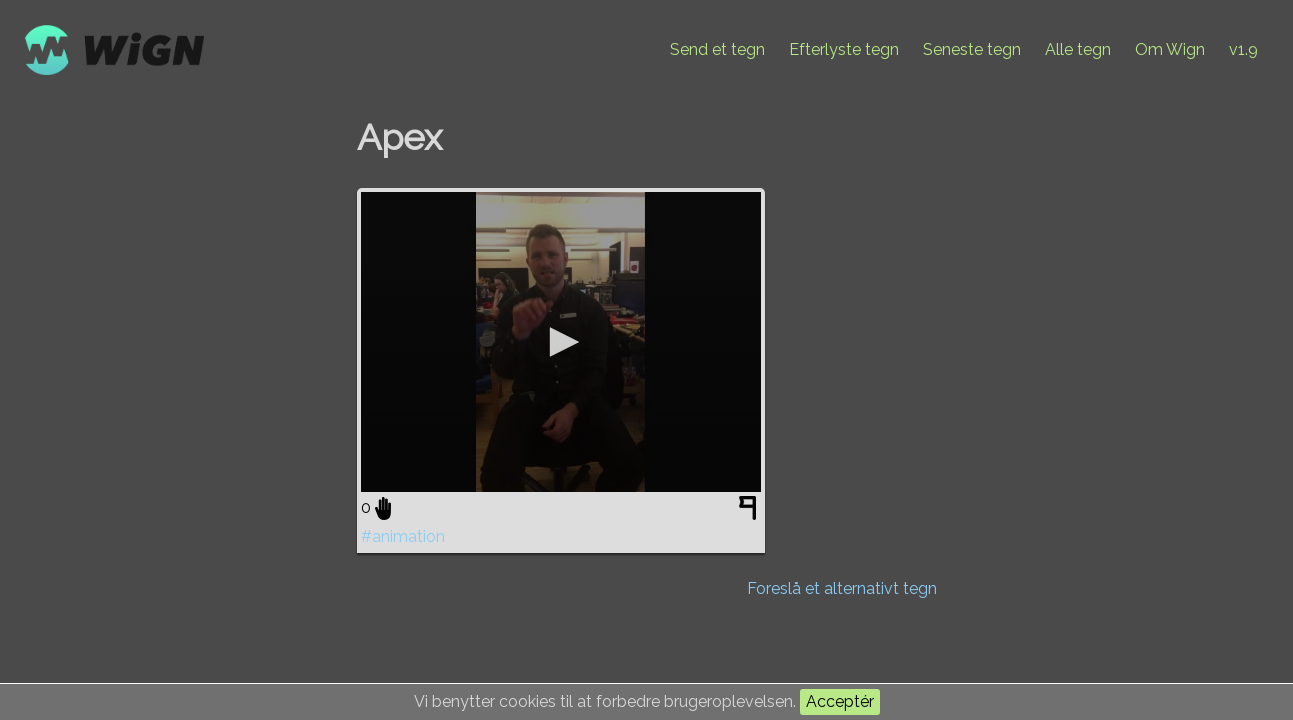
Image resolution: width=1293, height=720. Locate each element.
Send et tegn (717, 49)
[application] (561, 342)
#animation (403, 536)
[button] (561, 342)
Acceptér (840, 701)
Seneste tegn (972, 49)
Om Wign (1170, 49)
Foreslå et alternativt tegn (842, 588)
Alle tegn (1078, 49)
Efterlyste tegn (844, 49)
